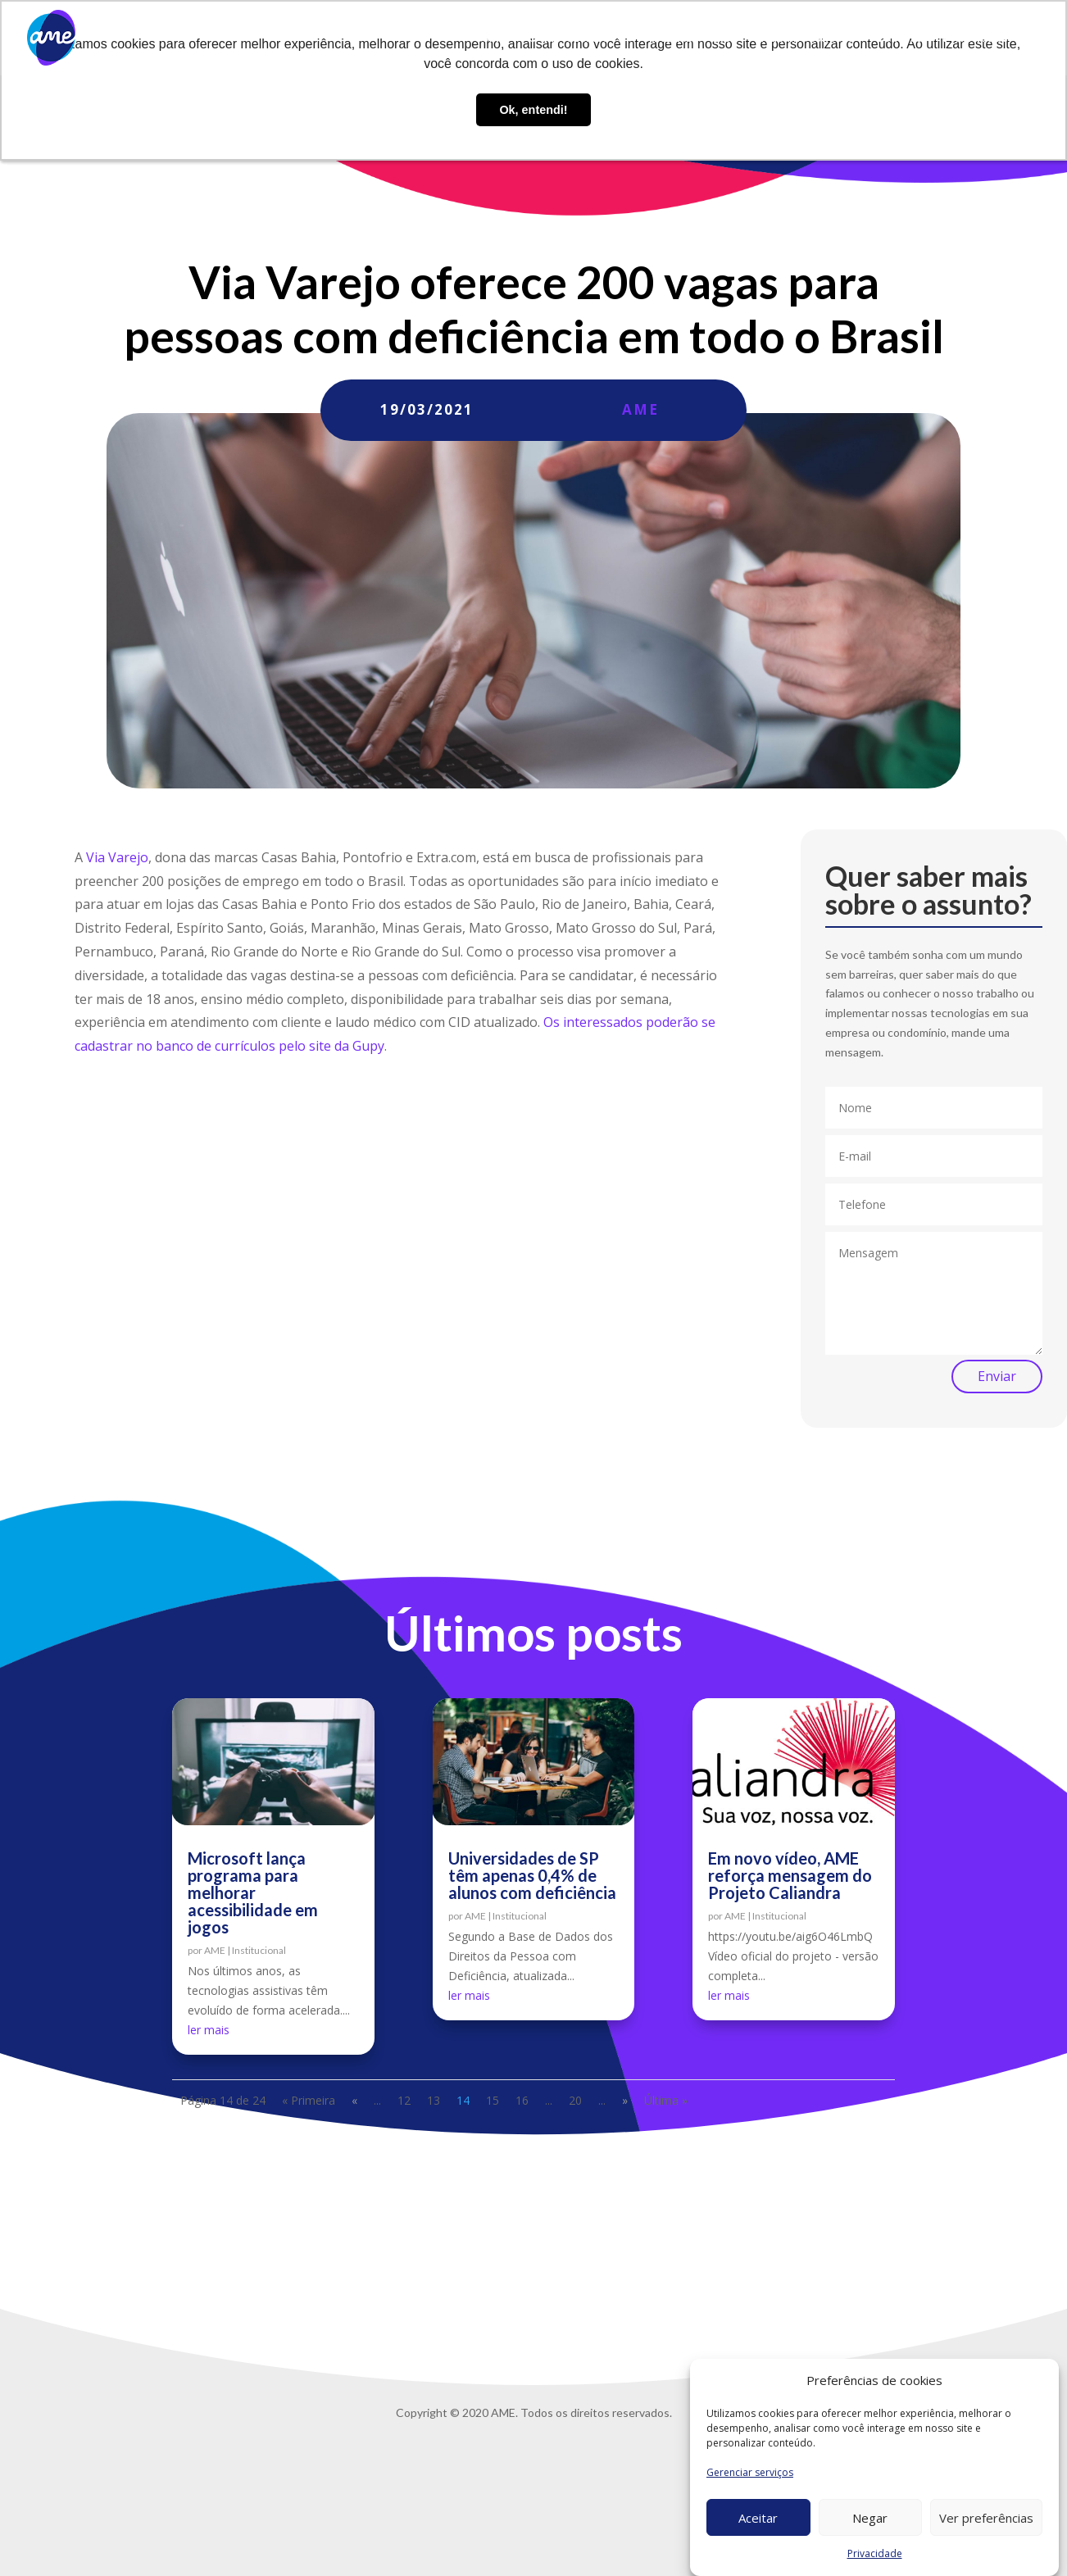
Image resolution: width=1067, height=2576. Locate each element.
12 (404, 2100)
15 (492, 2100)
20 (575, 2100)
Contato (899, 38)
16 (522, 2100)
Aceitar (758, 2518)
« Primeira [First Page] (308, 2100)
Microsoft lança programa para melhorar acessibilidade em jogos (253, 1892)
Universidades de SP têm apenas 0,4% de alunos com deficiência (532, 1875)
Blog (725, 38)
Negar (870, 2518)
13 (433, 2100)
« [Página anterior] (354, 2100)
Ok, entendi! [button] (533, 109)
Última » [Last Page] (666, 2100)
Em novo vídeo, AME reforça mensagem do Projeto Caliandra (790, 1875)
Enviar (997, 1376)
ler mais (208, 2030)
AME (640, 409)
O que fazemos (568, 38)
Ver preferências (986, 2518)
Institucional (259, 1950)
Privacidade (874, 2553)
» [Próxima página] (625, 2100)
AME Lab (669, 38)
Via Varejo (117, 857)
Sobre (491, 38)
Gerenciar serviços (749, 2472)
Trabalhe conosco (806, 38)
